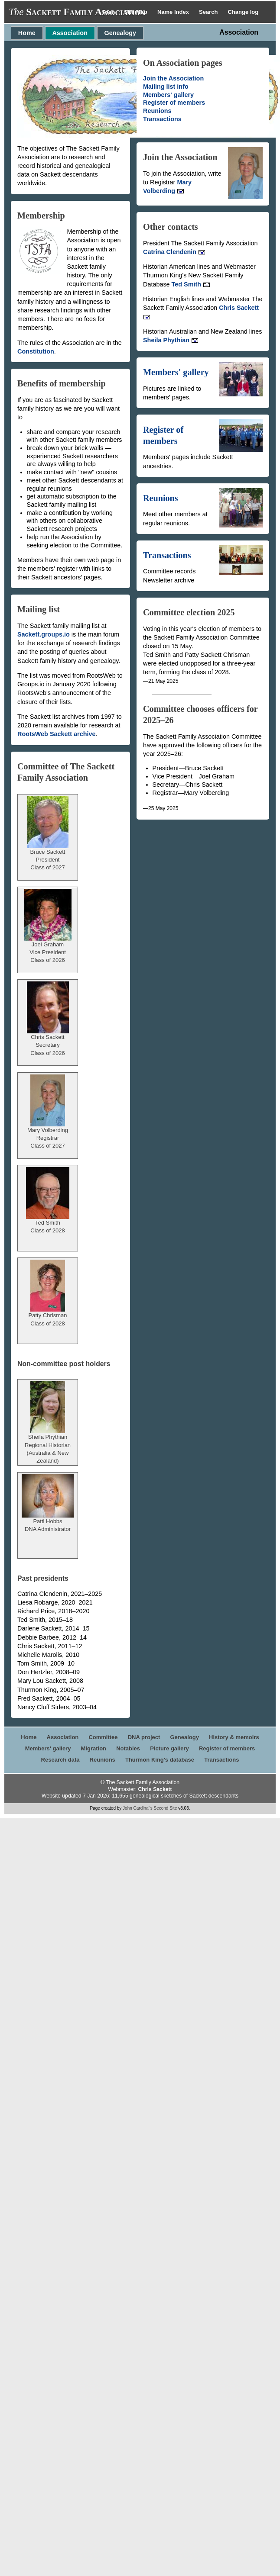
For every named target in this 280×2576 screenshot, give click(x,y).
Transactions (162, 119)
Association (70, 32)
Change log (243, 12)
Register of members (174, 102)
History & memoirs (234, 1737)
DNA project (144, 1737)
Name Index (174, 12)
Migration (94, 1748)
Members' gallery (168, 94)
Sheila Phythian (171, 340)
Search (209, 12)
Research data (60, 1759)
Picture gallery (169, 1748)
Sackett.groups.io (43, 634)
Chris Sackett (155, 1789)
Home (27, 32)
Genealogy (120, 32)
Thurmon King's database (159, 1759)
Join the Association (173, 78)
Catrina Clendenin (174, 251)
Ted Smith (191, 284)
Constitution (35, 351)
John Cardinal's (138, 1808)
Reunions (157, 110)
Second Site (165, 1808)
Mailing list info (166, 86)
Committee (102, 1737)
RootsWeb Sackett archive (56, 733)
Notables (128, 1748)
